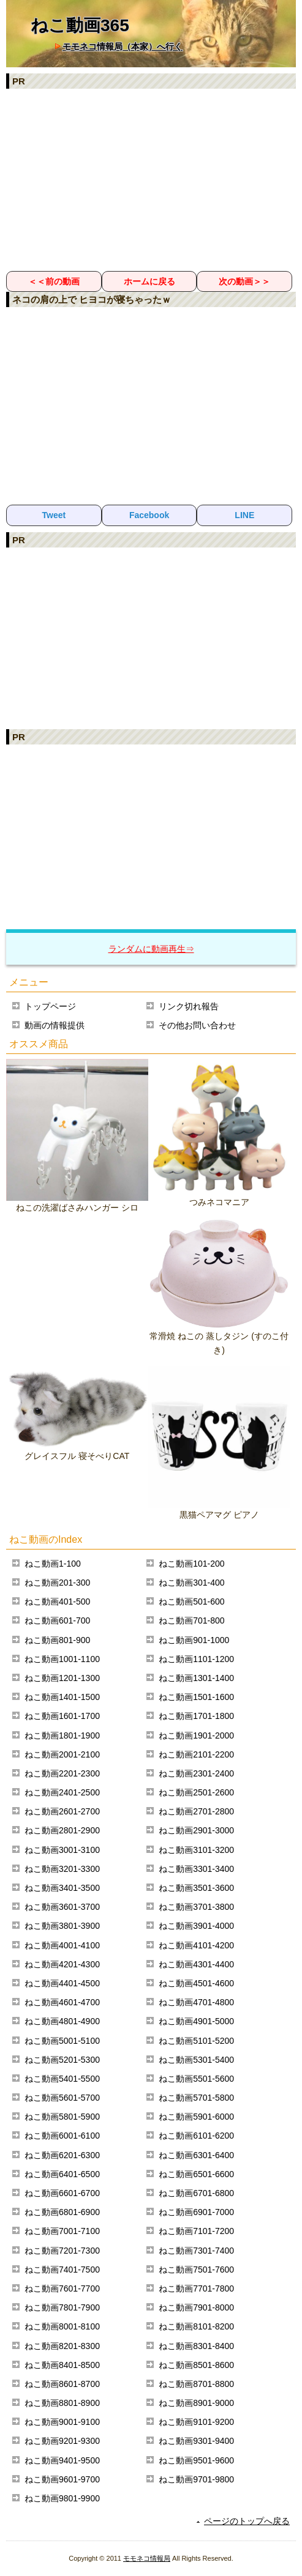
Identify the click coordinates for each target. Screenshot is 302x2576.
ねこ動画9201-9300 (62, 2441)
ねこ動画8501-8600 (196, 2365)
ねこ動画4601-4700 (62, 2002)
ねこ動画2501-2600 (196, 1792)
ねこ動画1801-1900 (62, 1735)
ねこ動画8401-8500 (62, 2365)
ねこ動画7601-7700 (62, 2288)
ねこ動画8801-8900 (62, 2403)
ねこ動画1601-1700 (62, 1716)
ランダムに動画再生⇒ (151, 949)
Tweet (54, 515)
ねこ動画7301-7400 (196, 2250)
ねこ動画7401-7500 (62, 2269)
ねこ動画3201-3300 (62, 1869)
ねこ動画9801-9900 (62, 2498)
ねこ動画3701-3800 (196, 1907)
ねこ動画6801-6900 (62, 2212)
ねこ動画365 (80, 25)
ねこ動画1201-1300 (62, 1678)
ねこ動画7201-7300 (62, 2250)
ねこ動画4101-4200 (196, 1945)
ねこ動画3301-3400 (196, 1869)
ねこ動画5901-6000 (196, 2116)
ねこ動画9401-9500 (62, 2460)
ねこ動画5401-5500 (62, 2079)
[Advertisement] (151, 179)
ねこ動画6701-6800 (196, 2193)
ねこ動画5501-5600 (196, 2079)
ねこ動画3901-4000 (196, 1926)
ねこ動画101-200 (191, 1563)
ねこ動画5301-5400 (196, 2060)
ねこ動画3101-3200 (196, 1850)
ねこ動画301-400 (191, 1582)
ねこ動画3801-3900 (62, 1926)
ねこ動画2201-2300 (62, 1773)
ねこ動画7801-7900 (62, 2307)
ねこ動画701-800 (191, 1620)
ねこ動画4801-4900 (62, 2021)
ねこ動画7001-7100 (62, 2231)
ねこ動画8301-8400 (196, 2346)
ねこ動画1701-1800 (196, 1716)
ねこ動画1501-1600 (196, 1697)
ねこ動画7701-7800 (196, 2288)
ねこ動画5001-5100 (62, 2041)
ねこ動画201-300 (57, 1582)
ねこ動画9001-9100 (62, 2422)
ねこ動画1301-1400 (196, 1678)
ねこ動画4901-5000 (196, 2021)
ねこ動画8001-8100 (62, 2326)
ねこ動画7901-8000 (196, 2307)
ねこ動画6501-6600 (196, 2174)
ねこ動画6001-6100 (62, 2135)
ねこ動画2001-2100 (62, 1754)
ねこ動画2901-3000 (196, 1830)
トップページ (50, 1006)
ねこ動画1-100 (53, 1563)
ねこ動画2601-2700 (62, 1811)
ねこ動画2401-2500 (62, 1792)
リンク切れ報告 (189, 1006)
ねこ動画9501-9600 (196, 2460)
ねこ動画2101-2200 (196, 1754)
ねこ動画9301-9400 (196, 2441)
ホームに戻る (149, 281)
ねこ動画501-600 (191, 1601)
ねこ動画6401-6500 (62, 2174)
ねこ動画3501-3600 (196, 1888)
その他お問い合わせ (197, 1025)
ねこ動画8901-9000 (196, 2403)
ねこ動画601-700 (57, 1620)
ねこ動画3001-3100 (62, 1850)
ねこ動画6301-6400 (196, 2155)
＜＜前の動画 (54, 281)
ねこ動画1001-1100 (62, 1659)
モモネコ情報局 (146, 2558)
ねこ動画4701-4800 (196, 2002)
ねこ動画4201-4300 (62, 1964)
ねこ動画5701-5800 (196, 2098)
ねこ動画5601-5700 (62, 2098)
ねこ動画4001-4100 (62, 1945)
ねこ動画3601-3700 (62, 1907)
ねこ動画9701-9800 (196, 2479)
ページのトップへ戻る (247, 2521)
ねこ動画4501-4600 (196, 1983)
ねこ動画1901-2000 (196, 1735)
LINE (244, 515)
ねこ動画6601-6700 (62, 2193)
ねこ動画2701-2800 (196, 1811)
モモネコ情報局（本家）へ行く (122, 46)
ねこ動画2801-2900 (62, 1830)
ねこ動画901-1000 (194, 1640)
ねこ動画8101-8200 (196, 2326)
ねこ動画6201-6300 (62, 2155)
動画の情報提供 (55, 1025)
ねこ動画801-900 (57, 1640)
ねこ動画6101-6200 (196, 2135)
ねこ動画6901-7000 (196, 2212)
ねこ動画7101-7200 (196, 2231)
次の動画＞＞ (244, 281)
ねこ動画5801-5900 (62, 2116)
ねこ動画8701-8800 (196, 2384)
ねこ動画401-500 (57, 1601)
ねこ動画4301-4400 (196, 1964)
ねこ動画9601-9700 (62, 2479)
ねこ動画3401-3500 (62, 1888)
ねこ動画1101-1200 (196, 1659)
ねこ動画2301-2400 (196, 1773)
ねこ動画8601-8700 (62, 2384)
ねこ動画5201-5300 (62, 2060)
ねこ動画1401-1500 (62, 1697)
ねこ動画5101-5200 (196, 2041)
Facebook (149, 515)
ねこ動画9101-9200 (196, 2422)
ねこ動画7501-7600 (196, 2269)
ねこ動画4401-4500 (62, 1983)
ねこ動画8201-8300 (62, 2346)
